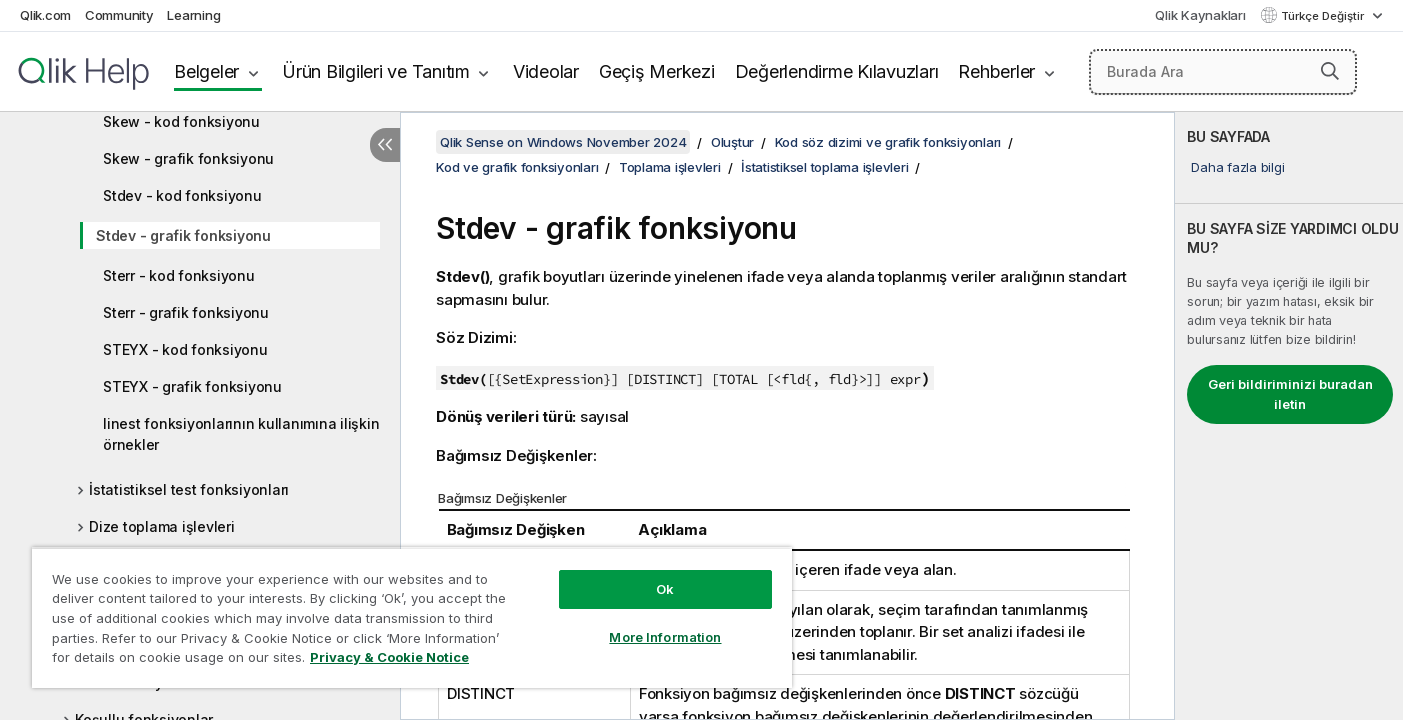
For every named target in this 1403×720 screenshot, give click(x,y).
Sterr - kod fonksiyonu (179, 275)
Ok (665, 589)
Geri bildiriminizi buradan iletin (1290, 394)
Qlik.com (45, 15)
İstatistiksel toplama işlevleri (824, 167)
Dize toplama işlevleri (162, 526)
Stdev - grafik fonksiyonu (183, 235)
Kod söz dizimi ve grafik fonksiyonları (888, 142)
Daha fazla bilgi (1237, 167)
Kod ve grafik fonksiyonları (517, 167)
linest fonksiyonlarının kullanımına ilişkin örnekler (241, 434)
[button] (1330, 71)
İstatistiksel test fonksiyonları (189, 489)
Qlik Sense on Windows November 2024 (563, 142)
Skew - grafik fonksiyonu (188, 158)
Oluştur (732, 142)
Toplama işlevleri (670, 167)
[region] (412, 617)
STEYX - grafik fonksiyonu (192, 386)
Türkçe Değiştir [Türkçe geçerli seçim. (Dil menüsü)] (1324, 16)
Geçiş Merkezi (657, 71)
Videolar (546, 71)
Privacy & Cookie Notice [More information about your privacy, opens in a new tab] (389, 657)
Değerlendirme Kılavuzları (837, 71)
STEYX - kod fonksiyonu (185, 349)
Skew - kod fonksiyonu (181, 121)
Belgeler (206, 71)
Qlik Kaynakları (1200, 15)
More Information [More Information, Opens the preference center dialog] (665, 637)
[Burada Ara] (1223, 72)
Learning (193, 15)
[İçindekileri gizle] (385, 145)
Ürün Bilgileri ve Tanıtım (376, 71)
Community (119, 15)
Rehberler (996, 71)
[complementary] (1289, 416)
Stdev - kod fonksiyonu (182, 195)
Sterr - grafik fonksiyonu (186, 312)
